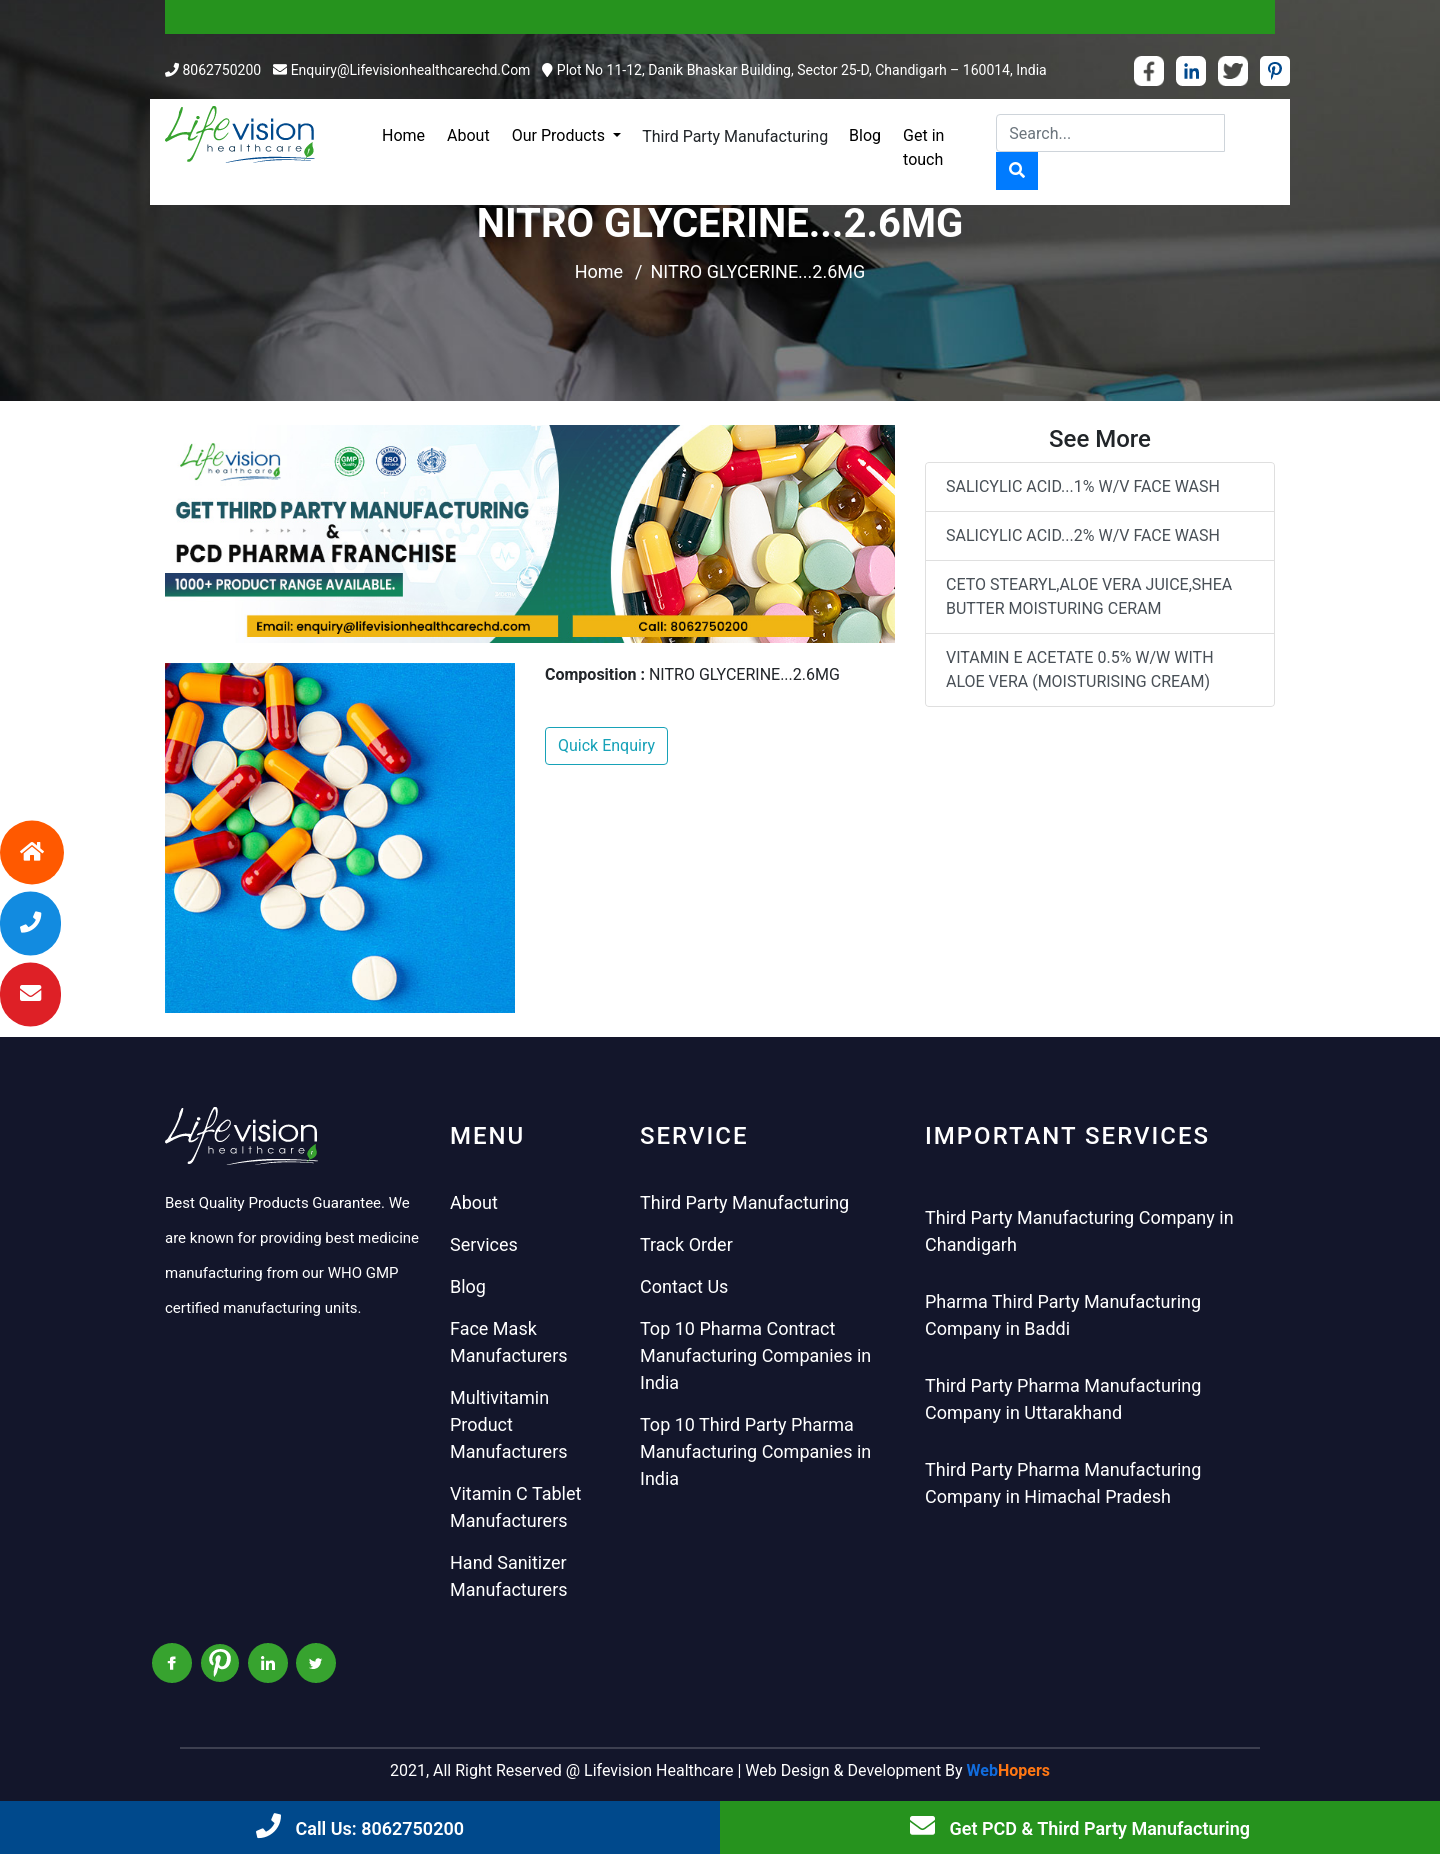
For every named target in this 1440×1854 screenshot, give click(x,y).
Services (484, 1244)
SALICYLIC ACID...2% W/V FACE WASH (1083, 535)
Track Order (686, 1244)
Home (403, 135)
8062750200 (221, 70)
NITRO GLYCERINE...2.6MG (758, 271)
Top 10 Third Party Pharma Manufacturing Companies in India (755, 1451)
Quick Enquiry (606, 745)
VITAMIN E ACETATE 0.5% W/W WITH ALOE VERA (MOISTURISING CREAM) (1080, 669)
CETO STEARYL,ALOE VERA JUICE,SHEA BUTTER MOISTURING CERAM (1089, 596)
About (468, 135)
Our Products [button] (560, 135)
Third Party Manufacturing (735, 136)
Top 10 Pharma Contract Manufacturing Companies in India (755, 1355)
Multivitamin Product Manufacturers (509, 1424)
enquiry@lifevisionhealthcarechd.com (411, 70)
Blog (865, 135)
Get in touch (923, 147)
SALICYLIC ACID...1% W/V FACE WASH (1083, 486)
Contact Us (684, 1286)
